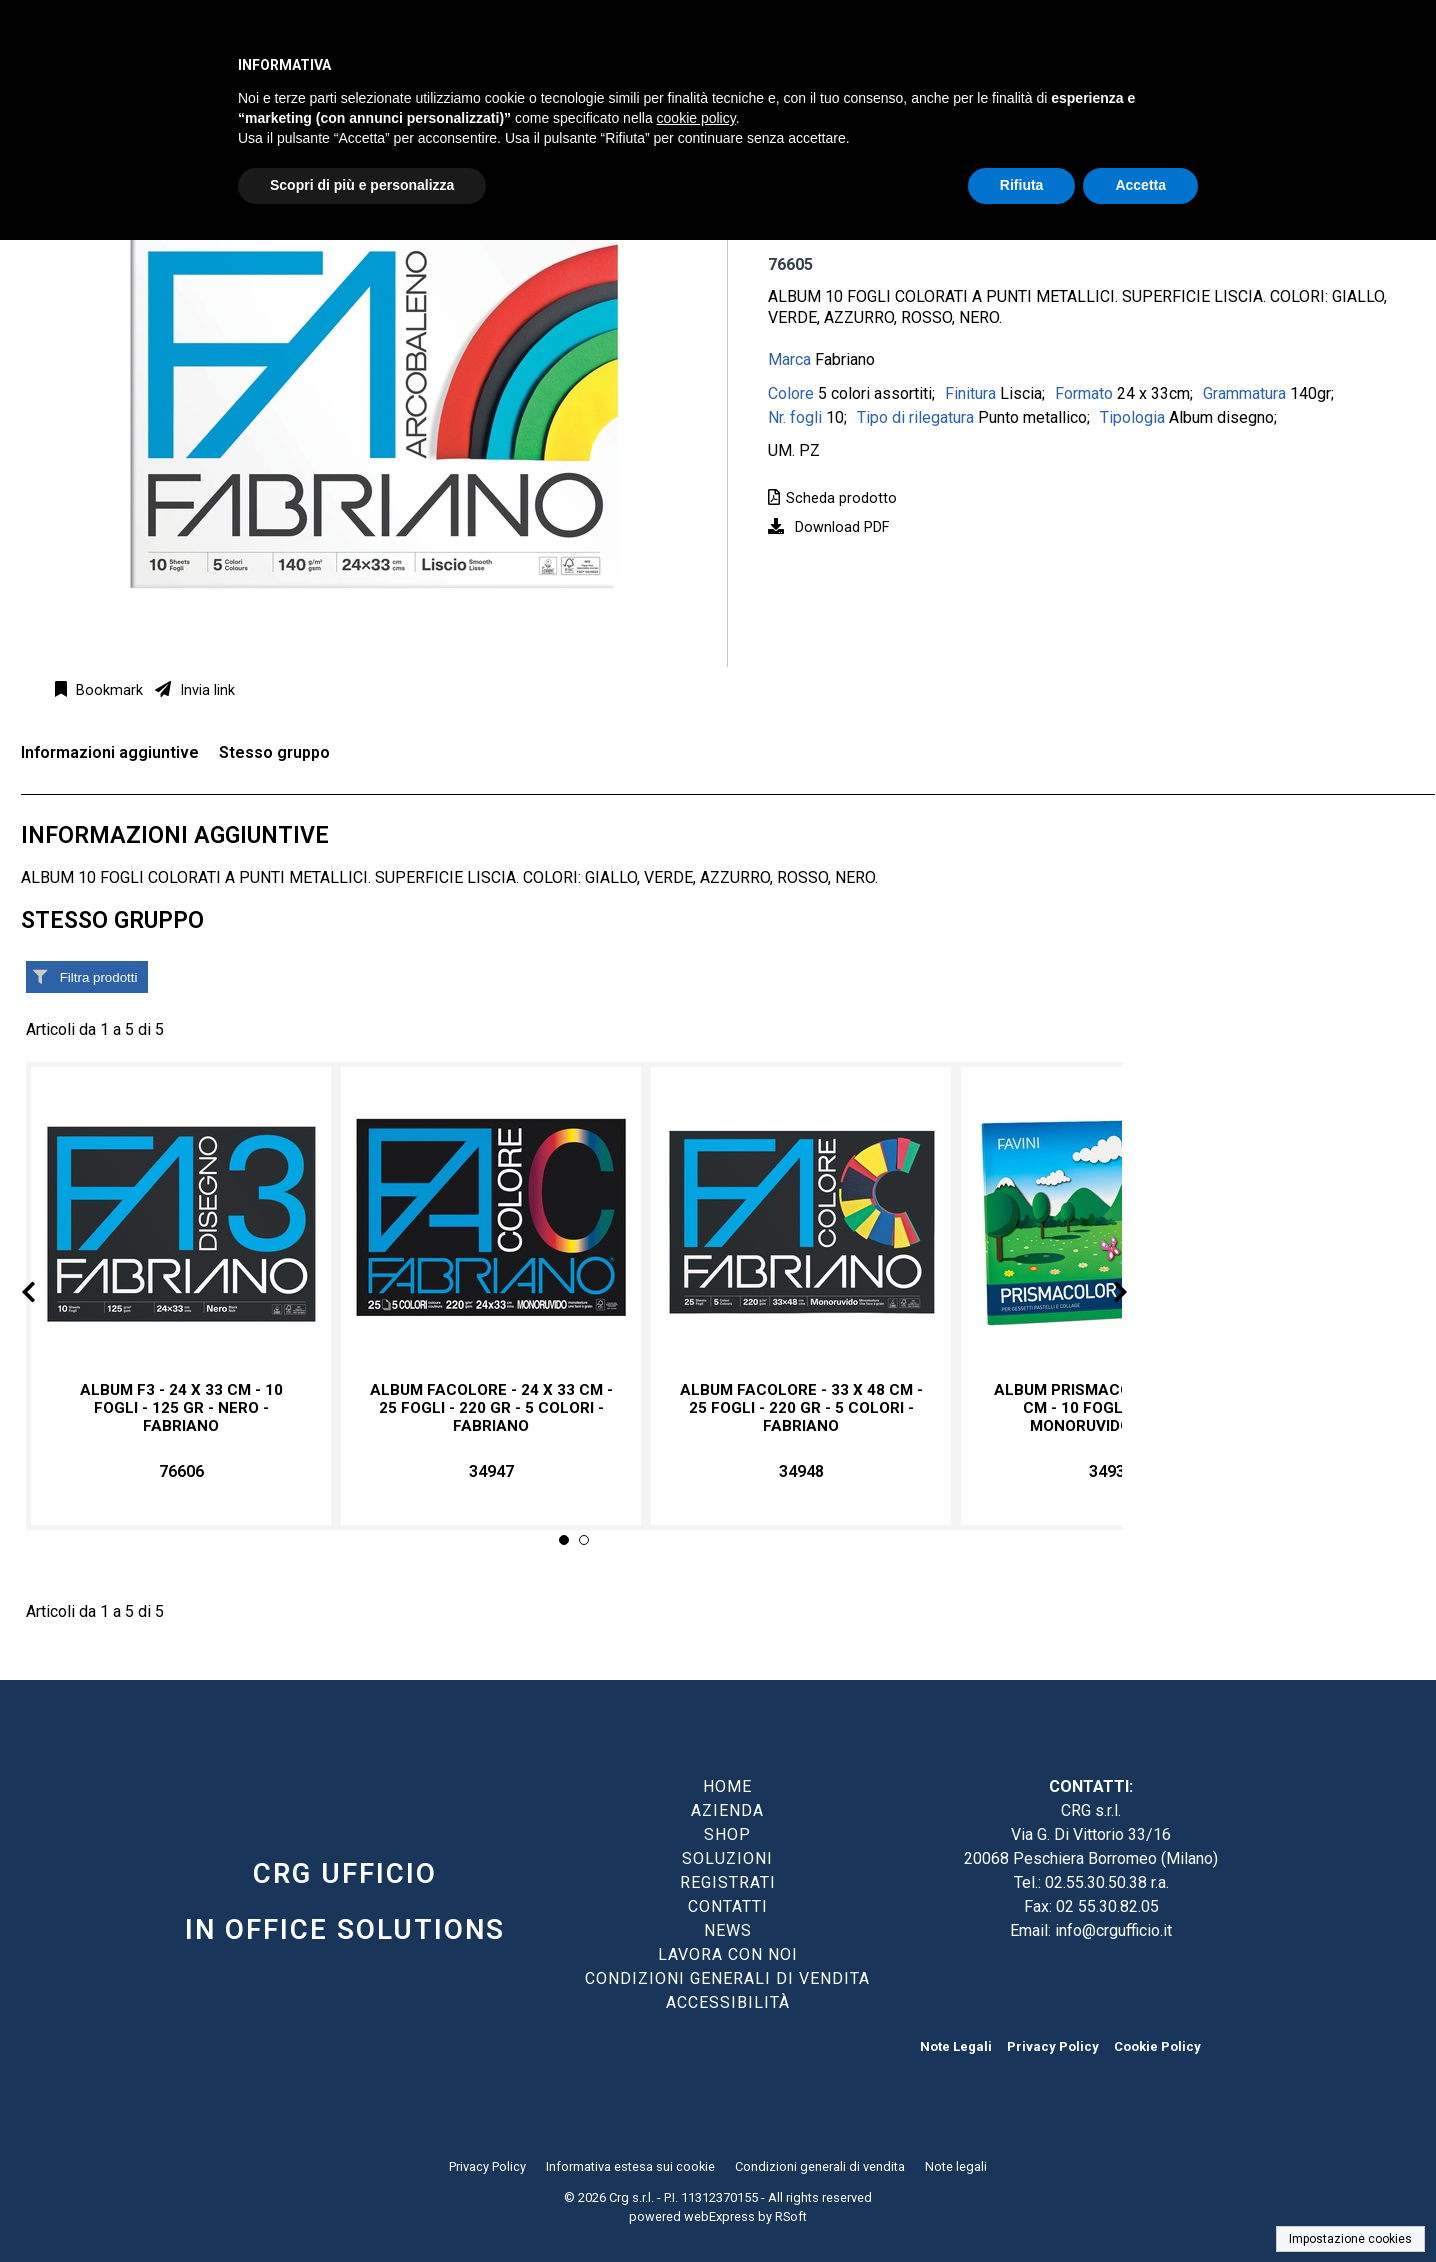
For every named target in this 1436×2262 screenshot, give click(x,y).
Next (1104, 1295)
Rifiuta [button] (1022, 185)
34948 (801, 1471)
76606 (181, 1471)
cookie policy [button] (696, 118)
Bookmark (107, 690)
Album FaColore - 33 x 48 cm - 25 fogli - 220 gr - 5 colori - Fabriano (801, 1408)
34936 (1111, 1471)
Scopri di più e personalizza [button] (362, 185)
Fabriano (845, 359)
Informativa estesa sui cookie (630, 2166)
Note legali (956, 2166)
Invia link (205, 690)
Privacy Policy (1053, 2046)
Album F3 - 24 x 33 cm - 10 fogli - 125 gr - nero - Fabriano (181, 1408)
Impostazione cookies (1350, 2239)
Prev (44, 1295)
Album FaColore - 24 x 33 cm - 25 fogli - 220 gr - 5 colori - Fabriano (491, 1408)
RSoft (791, 2216)
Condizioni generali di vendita (820, 2166)
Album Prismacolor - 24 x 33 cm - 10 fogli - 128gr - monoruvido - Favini (1111, 1408)
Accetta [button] (1140, 185)
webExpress (719, 2216)
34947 (491, 1471)
